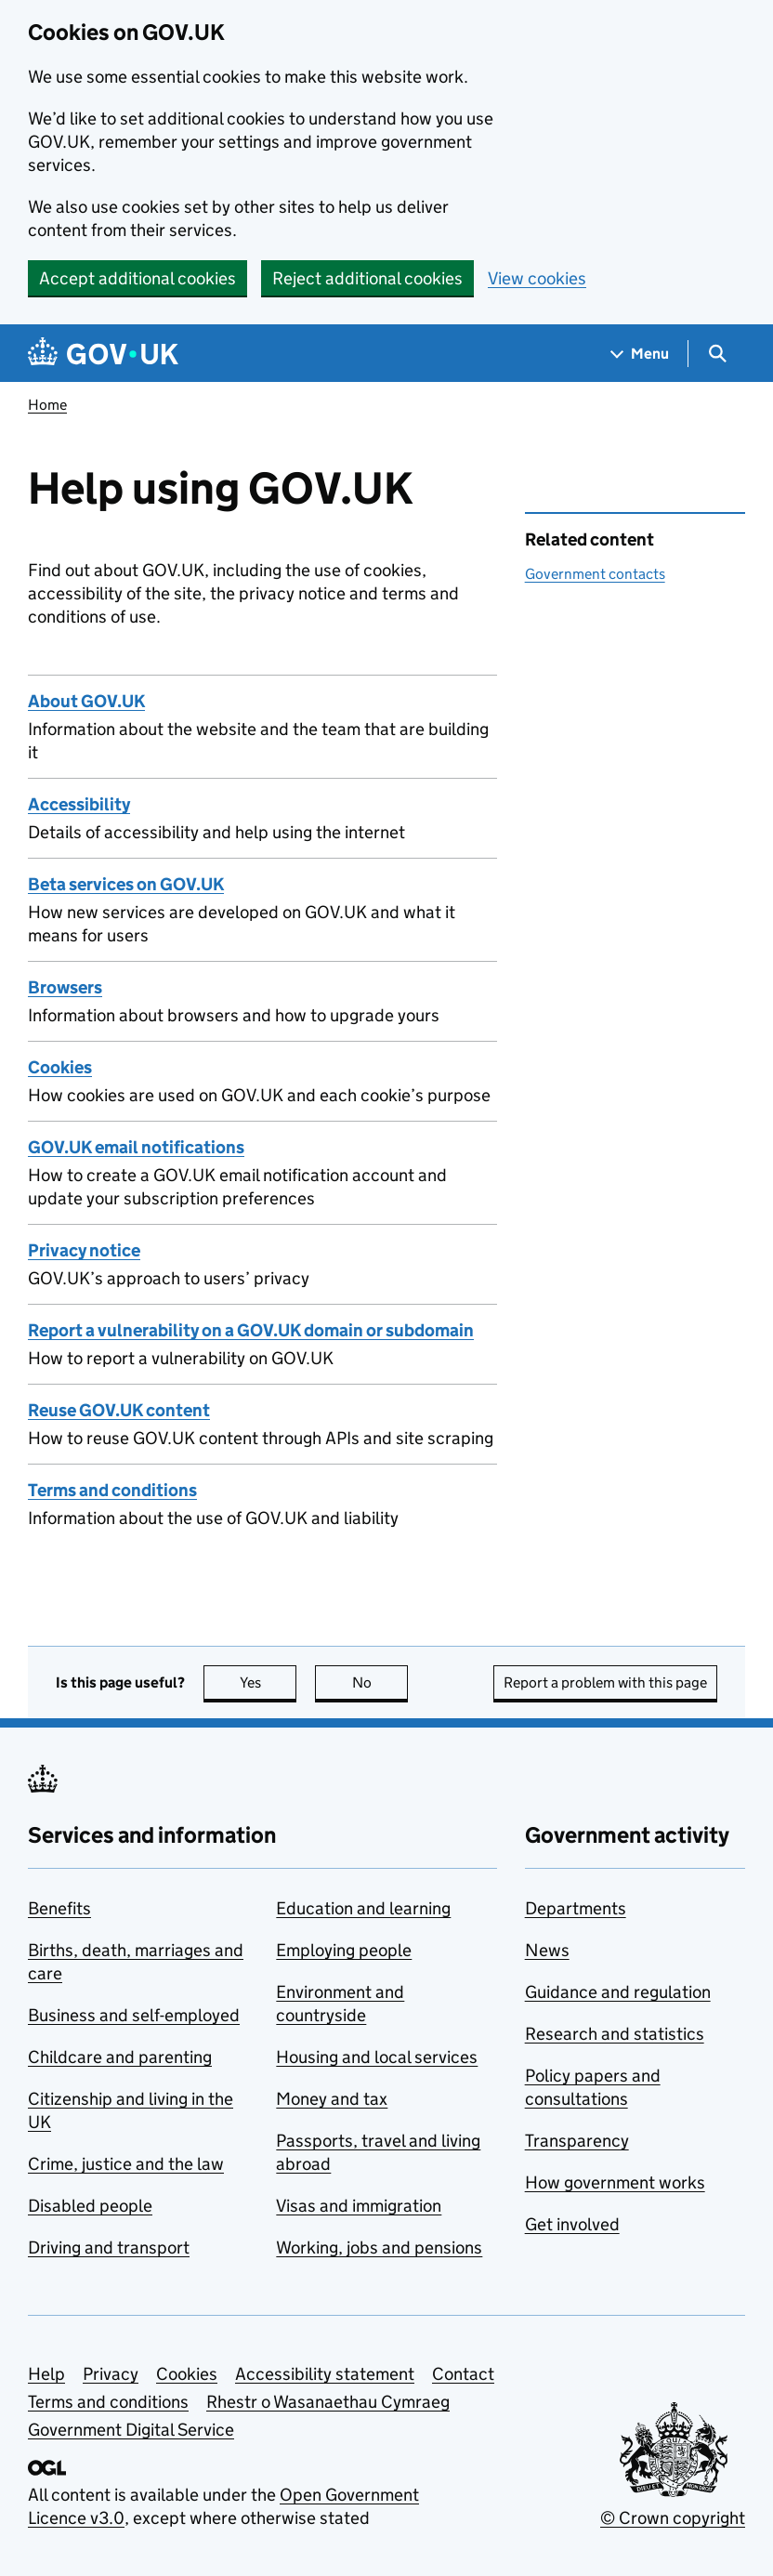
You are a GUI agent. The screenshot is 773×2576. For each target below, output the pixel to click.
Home (47, 405)
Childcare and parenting (120, 2057)
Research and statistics (614, 2033)
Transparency (577, 2140)
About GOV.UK (86, 701)
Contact (463, 2374)
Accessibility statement (324, 2374)
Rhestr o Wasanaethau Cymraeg (328, 2401)
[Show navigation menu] (640, 353)
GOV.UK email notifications (136, 1147)
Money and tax (331, 2098)
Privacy (110, 2374)
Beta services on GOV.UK (126, 884)
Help (46, 2374)
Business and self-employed (134, 2015)
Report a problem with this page (605, 1682)
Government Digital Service (131, 2429)
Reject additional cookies (367, 278)
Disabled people (90, 2205)
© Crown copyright (672, 2518)
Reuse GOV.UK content (119, 1410)
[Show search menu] (716, 353)
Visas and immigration (358, 2205)
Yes (268, 1682)
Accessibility (79, 804)
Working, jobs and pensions (379, 2247)
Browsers (65, 987)
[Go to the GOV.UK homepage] (103, 353)
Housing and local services (377, 2057)
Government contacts (595, 574)
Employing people (344, 1950)
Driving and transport (109, 2247)
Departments (575, 1908)
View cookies (537, 278)
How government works (615, 2182)
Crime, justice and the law (126, 2164)
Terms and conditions (112, 1490)
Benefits (59, 1908)
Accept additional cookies (137, 278)
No (380, 1682)
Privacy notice (84, 1250)
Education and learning (363, 1908)
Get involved (572, 2224)
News (547, 1950)
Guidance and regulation (618, 1992)
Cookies (60, 1067)
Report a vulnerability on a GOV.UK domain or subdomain (251, 1330)
